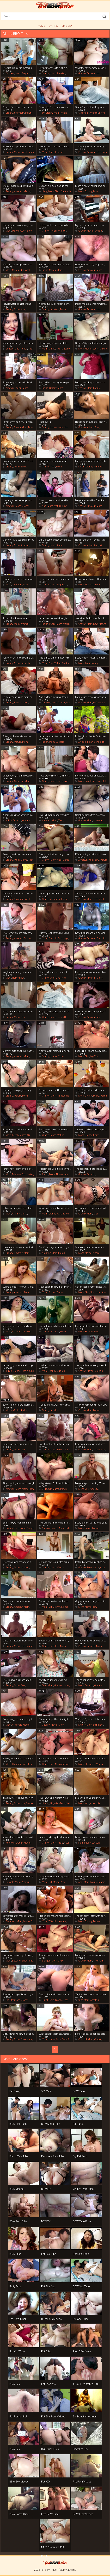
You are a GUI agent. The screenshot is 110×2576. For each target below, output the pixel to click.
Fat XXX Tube (17, 2351)
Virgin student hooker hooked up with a (19, 1837)
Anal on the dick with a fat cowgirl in (55, 697)
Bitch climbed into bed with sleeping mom (19, 186)
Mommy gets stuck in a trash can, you (19, 1051)
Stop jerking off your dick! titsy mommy (55, 343)
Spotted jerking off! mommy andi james (19, 1994)
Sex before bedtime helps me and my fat (91, 107)
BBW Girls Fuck (18, 2123)
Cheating (16, 1331)
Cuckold (46, 702)
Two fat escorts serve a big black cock (91, 893)
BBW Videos (16, 2188)
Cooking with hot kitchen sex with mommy (91, 1876)
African (82, 742)
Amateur (10, 73)
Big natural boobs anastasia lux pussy (91, 775)
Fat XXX (45, 2481)
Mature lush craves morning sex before (91, 697)
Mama (27, 191)
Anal (27, 270)
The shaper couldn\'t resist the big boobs (55, 893)
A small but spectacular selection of (55, 1955)
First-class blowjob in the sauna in (55, 1837)
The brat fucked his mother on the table (19, 68)
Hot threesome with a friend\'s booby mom (55, 1758)
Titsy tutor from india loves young (55, 107)
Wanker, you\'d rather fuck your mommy (91, 1247)
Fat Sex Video (81, 2253)
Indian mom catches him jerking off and (91, 304)
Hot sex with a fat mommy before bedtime (55, 225)
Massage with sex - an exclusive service (19, 1247)
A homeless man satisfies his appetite (19, 815)
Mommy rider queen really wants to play (19, 1326)
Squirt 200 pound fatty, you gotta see (91, 343)
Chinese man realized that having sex (55, 146)
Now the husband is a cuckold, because (91, 933)
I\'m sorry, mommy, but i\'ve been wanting (91, 461)
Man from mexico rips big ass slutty (91, 1955)
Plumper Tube (81, 2319)
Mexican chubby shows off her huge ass (91, 382)
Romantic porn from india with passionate (19, 382)
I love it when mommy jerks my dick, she (55, 775)
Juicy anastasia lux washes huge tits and (19, 1129)
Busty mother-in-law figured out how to (19, 1404)
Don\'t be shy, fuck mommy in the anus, (55, 1247)
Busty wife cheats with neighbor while (55, 933)
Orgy (60, 1960)
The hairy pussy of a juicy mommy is (19, 225)
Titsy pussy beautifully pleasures (55, 1876)
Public (52, 624)
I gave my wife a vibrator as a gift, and (91, 1837)
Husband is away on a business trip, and (55, 1365)
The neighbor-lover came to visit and (91, 1680)
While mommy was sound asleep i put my (19, 1011)
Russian (61, 73)
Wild (87, 1803)
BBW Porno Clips (19, 2514)
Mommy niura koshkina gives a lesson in (19, 539)
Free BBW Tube (50, 2514)
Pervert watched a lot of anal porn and (19, 304)
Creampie (66, 191)
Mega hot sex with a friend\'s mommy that (91, 500)
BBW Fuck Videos (83, 2514)
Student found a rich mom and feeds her (19, 697)
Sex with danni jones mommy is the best (55, 1640)
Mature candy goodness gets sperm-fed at (91, 2034)
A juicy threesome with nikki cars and (55, 500)
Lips (57, 152)
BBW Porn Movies (51, 2319)
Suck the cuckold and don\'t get (19, 1876)
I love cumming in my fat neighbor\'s (19, 422)
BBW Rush (15, 2253)
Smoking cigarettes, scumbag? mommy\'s (91, 815)
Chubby (9, 348)
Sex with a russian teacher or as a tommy (55, 1601)
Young (30, 1371)
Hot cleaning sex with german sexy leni (55, 1286)
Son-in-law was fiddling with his (55, 1326)
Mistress (16, 1174)
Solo (29, 230)
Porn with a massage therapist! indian (55, 382)
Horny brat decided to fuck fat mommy (55, 1011)
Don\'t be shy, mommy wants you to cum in (19, 775)
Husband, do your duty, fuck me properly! (91, 1798)
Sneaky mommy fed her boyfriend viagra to (19, 1758)
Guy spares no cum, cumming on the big (91, 1601)
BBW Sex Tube (81, 2286)
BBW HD (46, 2188)
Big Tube (78, 2123)
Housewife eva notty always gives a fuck (19, 1955)
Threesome (63, 1095)
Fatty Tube (15, 2286)
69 (43, 112)
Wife (87, 1489)
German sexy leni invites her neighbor (55, 1562)
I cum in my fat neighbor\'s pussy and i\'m (91, 186)
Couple (30, 1528)
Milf (65, 1017)
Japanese (55, 899)
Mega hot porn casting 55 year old (91, 1483)
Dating (53, 25)
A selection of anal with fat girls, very (91, 1208)
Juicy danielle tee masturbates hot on (55, 2034)
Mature (103, 348)
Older (17, 348)
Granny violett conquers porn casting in (19, 854)
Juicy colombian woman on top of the (19, 618)
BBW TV (45, 2221)
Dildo (57, 191)
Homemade (56, 427)
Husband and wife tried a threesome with (91, 1640)
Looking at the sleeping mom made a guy (19, 500)
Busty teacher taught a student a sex (91, 657)
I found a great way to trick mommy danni (55, 1404)
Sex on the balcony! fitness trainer (91, 1286)
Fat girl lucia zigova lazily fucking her (19, 1208)
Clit (28, 1135)
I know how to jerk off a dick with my (19, 1169)
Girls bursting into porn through (19, 1483)
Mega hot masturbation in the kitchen (19, 1640)
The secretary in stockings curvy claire (91, 1169)
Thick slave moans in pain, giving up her (91, 1404)
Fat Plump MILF (18, 2416)
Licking (66, 1685)
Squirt (95, 348)
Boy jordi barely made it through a (19, 1916)
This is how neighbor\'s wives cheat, (55, 815)
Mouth (66, 624)
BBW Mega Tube (50, 2123)
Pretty (96, 1095)
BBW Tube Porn (82, 2221)
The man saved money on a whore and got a (19, 1562)
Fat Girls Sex (48, 2286)
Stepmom (27, 73)
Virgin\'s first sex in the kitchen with (91, 1994)
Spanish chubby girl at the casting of (91, 579)
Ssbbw (65, 663)
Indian (28, 112)
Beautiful (101, 781)
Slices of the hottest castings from (91, 1758)
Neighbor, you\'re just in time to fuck (19, 972)
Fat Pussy (15, 2091)
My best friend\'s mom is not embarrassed (91, 225)
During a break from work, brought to (19, 1286)
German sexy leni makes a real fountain (19, 461)
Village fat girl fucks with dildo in (55, 1483)
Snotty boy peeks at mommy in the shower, (19, 579)
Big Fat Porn (80, 2156)
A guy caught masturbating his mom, (55, 1051)
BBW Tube (79, 2091)
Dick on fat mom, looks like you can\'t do (19, 107)
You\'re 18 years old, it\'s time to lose (91, 1719)
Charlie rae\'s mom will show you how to (19, 933)
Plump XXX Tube (18, 2156)
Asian (51, 152)
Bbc (29, 663)
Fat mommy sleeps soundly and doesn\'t (91, 972)
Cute (87, 781)
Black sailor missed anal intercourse (55, 972)
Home (41, 25)
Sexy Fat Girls (81, 2449)
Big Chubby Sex (50, 2449)
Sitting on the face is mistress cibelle (19, 736)
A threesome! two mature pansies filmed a (91, 1129)
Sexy (59, 1017)
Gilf (95, 702)
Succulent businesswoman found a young (55, 461)
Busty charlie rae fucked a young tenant (91, 1522)
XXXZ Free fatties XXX (86, 2384)
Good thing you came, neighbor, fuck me (19, 1719)
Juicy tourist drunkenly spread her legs (91, 1365)
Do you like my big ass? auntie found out (55, 1994)
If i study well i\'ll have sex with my (19, 1798)
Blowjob (46, 1960)
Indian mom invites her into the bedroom (55, 736)
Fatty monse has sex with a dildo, (19, 657)
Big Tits (94, 1056)
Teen (30, 348)
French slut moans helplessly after (55, 1916)
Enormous (27, 1960)
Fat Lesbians (48, 2384)
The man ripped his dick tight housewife (55, 1719)
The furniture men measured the (55, 657)
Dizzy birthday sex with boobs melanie (19, 2034)
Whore (95, 1253)
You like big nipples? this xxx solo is (19, 146)
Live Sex (67, 25)
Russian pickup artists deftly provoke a (55, 1169)
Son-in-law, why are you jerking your (19, 1444)
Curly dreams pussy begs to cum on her (55, 539)
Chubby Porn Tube (83, 2188)
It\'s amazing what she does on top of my (91, 854)
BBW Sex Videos (19, 2481)
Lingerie (98, 230)
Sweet (24, 152)
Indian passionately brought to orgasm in (55, 618)
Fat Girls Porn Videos (53, 2416)
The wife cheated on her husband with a (91, 1090)
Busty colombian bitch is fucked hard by (55, 264)
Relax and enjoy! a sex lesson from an (91, 422)
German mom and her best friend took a (55, 1090)
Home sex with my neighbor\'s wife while (91, 264)
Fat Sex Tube (48, 2253)
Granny (45, 73)
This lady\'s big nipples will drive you (55, 1798)
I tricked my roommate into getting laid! (19, 1365)
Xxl (58, 1213)
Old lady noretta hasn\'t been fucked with (91, 1011)
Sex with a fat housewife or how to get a (91, 618)
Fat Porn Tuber (17, 2319)
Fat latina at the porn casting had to (91, 1326)
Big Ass (89, 1331)
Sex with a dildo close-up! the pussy (55, 186)
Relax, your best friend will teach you (91, 539)
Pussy (31, 152)
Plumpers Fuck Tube (52, 2156)
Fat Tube (46, 2351)
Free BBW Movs (82, 2351)
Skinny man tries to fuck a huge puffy (55, 68)
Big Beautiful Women (85, 2416)
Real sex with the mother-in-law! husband (55, 1522)
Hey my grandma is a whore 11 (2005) (91, 1444)
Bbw (95, 191)
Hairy (44, 191)
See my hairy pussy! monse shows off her (55, 579)
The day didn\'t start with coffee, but (91, 1916)
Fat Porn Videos (82, 2481)
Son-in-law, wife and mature (17, 1522)
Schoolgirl (99, 742)
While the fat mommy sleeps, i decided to (91, 68)
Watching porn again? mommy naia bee (19, 264)
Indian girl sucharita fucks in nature (91, 736)
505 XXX (46, 2091)
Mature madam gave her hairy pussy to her (19, 343)
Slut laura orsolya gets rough (17, 1090)
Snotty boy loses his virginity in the (91, 146)
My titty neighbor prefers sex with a (55, 1680)
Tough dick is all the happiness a (55, 1444)
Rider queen (45, 422)
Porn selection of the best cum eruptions (55, 1129)
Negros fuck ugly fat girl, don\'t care (55, 304)
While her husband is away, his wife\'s (55, 1208)
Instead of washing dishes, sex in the (91, 1562)
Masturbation (19, 230)
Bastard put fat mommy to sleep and (55, 854)
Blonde (58, 2000)
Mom (18, 73)
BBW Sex (14, 2384)
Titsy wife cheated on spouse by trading (19, 893)
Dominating (28, 1174)
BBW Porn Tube (18, 2221)
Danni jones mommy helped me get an (19, 1601)
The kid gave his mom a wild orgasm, (19, 1680)
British (15, 1135)
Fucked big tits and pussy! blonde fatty (91, 1051)
